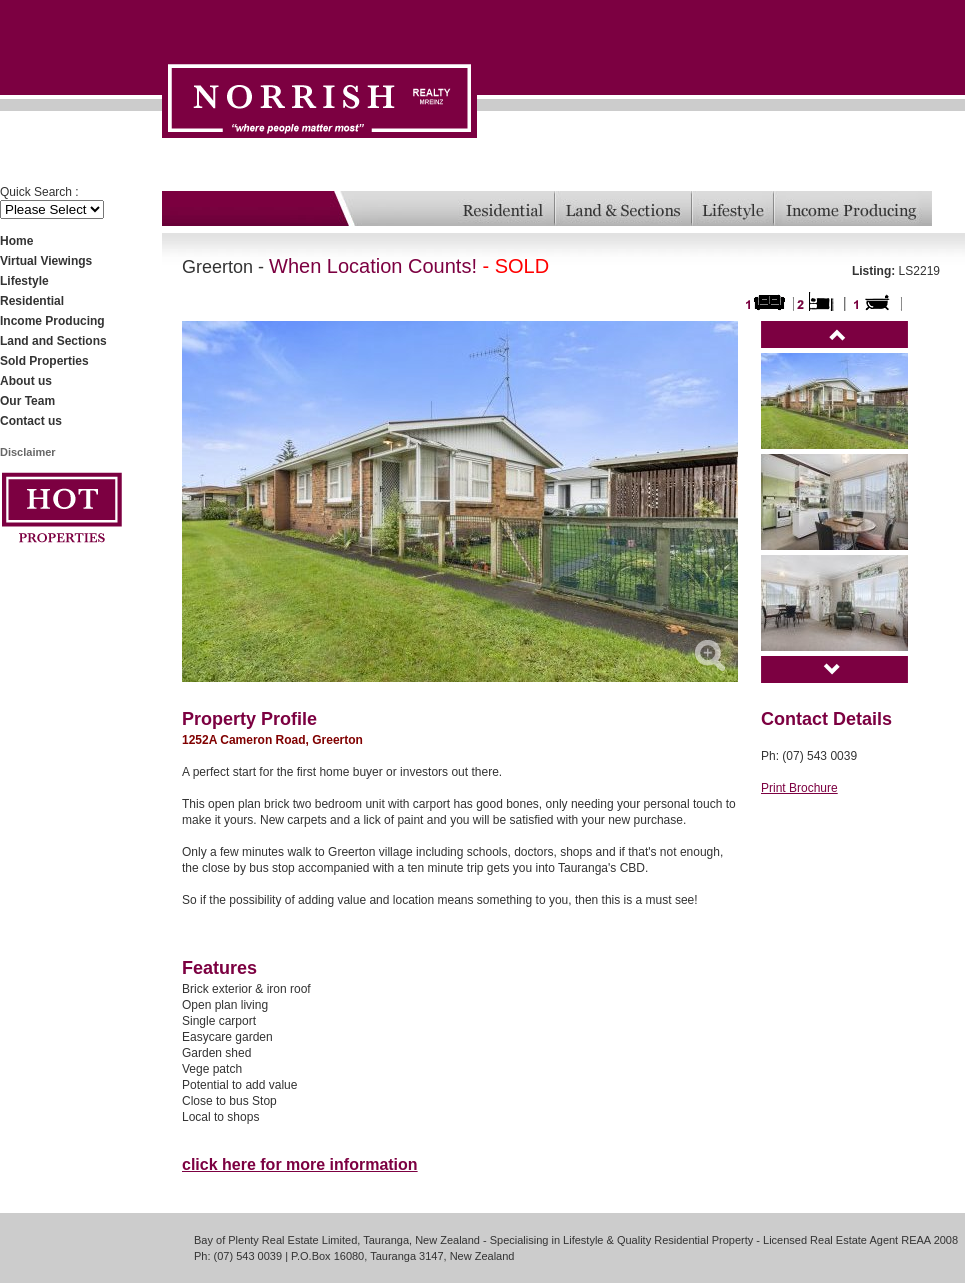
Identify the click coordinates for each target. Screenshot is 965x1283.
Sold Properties (44, 361)
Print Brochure (799, 788)
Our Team (27, 401)
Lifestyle (24, 281)
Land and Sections (53, 341)
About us (26, 381)
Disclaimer (28, 452)
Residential (32, 301)
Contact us (31, 421)
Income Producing (52, 321)
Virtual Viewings (46, 261)
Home (16, 241)
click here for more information (300, 1164)
